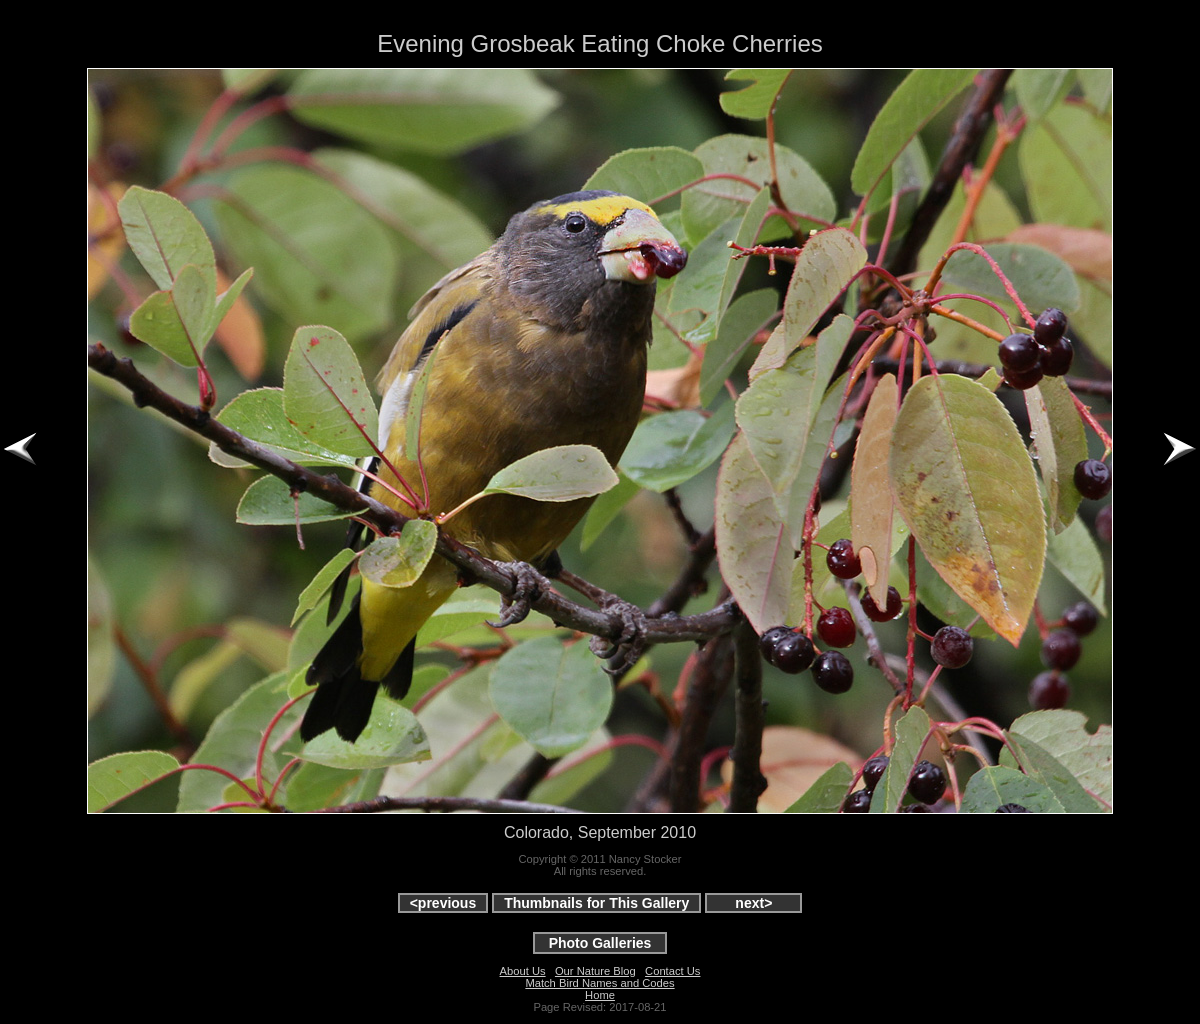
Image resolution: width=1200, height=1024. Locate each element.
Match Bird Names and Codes (599, 983)
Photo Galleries (600, 943)
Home (600, 995)
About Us (523, 971)
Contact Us (672, 971)
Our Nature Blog (595, 971)
